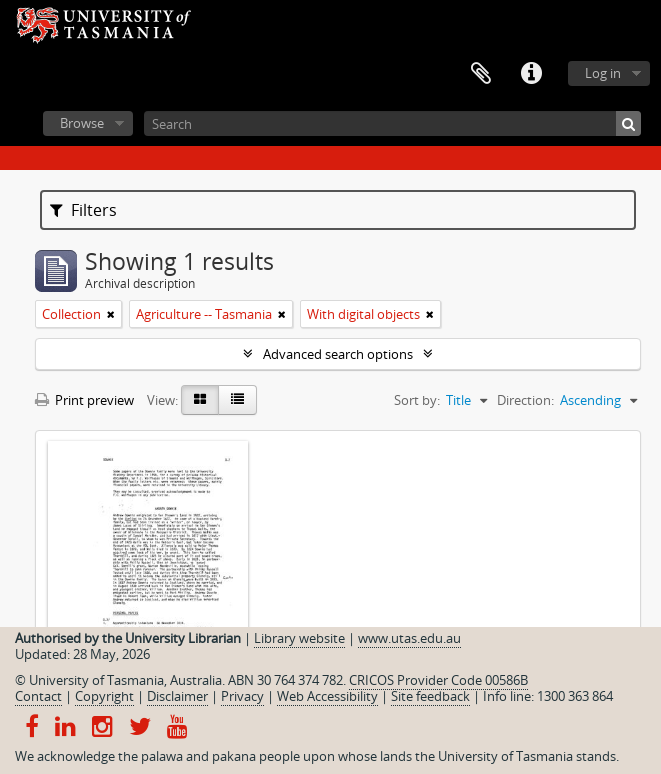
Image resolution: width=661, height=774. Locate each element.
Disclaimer (177, 696)
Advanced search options (338, 354)
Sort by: (417, 400)
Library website (299, 638)
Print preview (84, 400)
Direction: (525, 400)
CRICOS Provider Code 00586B (438, 680)
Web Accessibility (327, 696)
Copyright (104, 696)
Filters (83, 210)
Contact (38, 696)
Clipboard (481, 74)
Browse (82, 123)
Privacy (242, 696)
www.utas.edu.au (409, 638)
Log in (603, 73)
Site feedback (430, 696)
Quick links (531, 74)
